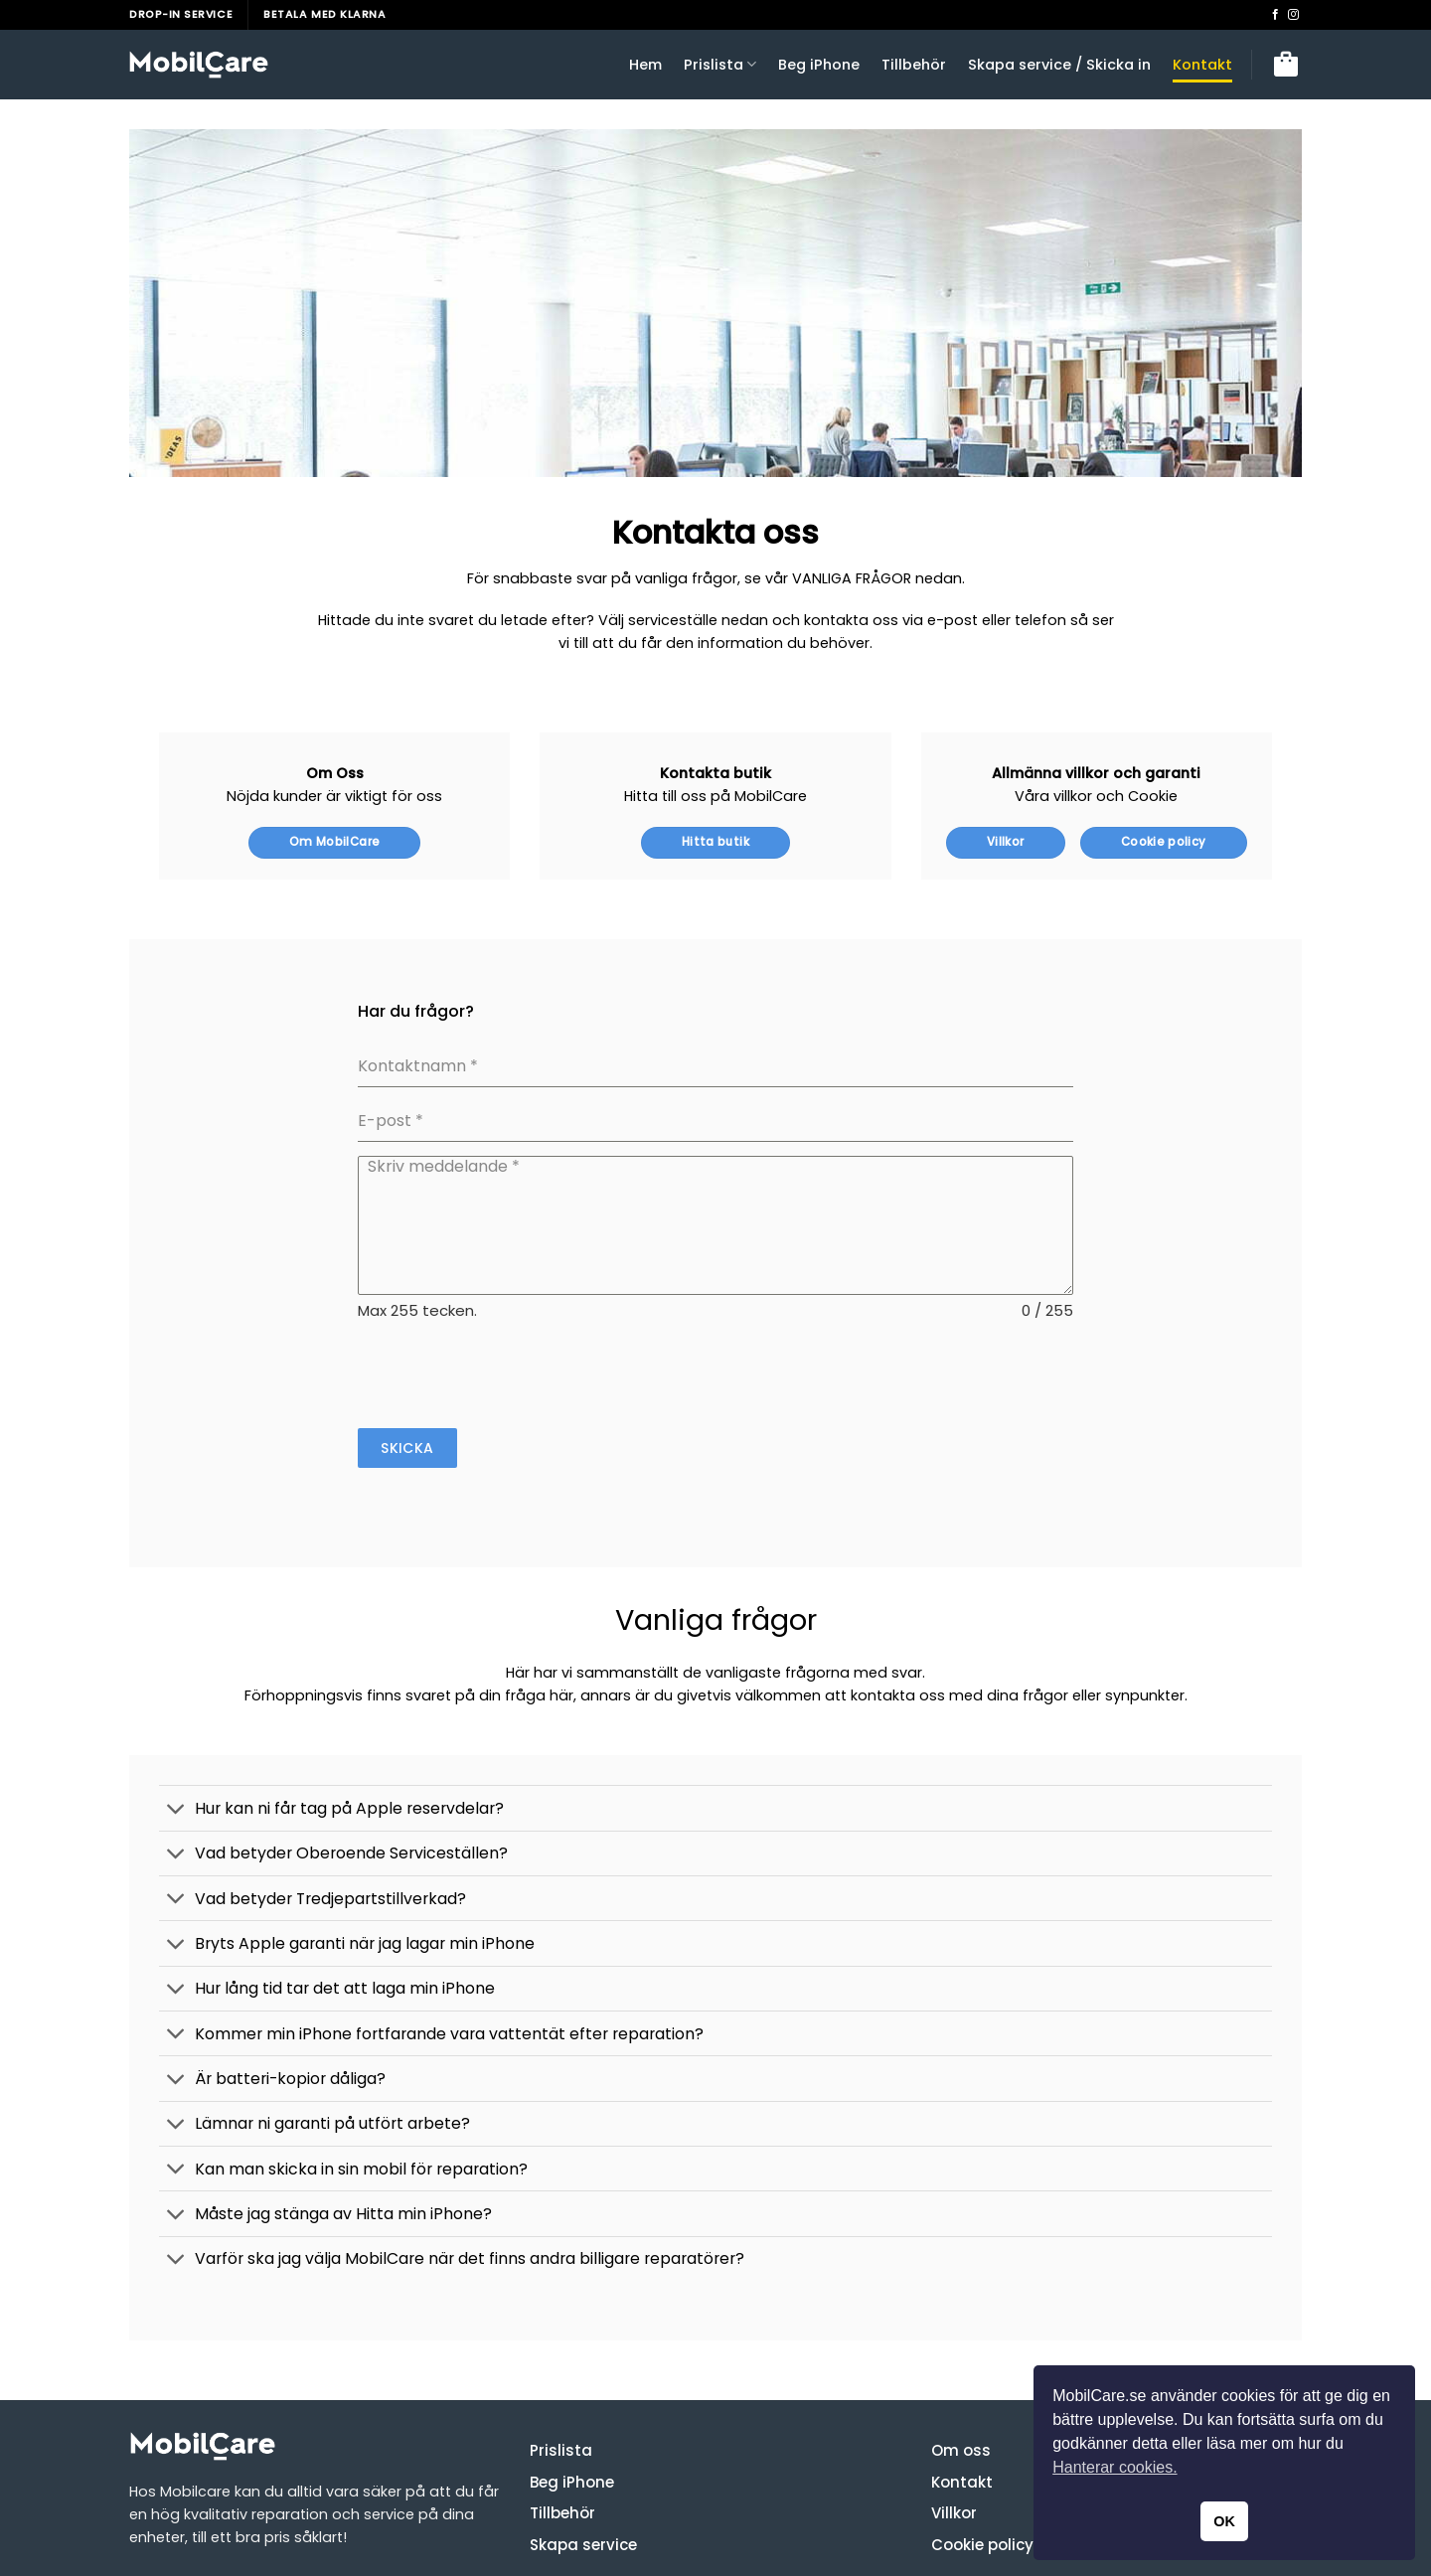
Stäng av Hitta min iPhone (629, 2522)
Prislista (720, 65)
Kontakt (1202, 65)
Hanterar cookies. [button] (1114, 2467)
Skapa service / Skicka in (1059, 65)
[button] (1286, 64)
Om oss (961, 2362)
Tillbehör (913, 65)
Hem (645, 65)
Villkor (954, 2425)
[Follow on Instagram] (1293, 15)
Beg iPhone (819, 65)
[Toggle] (176, 1722)
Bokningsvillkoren (182, 2522)
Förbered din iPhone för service (443, 2522)
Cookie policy (982, 2457)
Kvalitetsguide (292, 2522)
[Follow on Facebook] (1275, 15)
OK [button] (1224, 2521)
